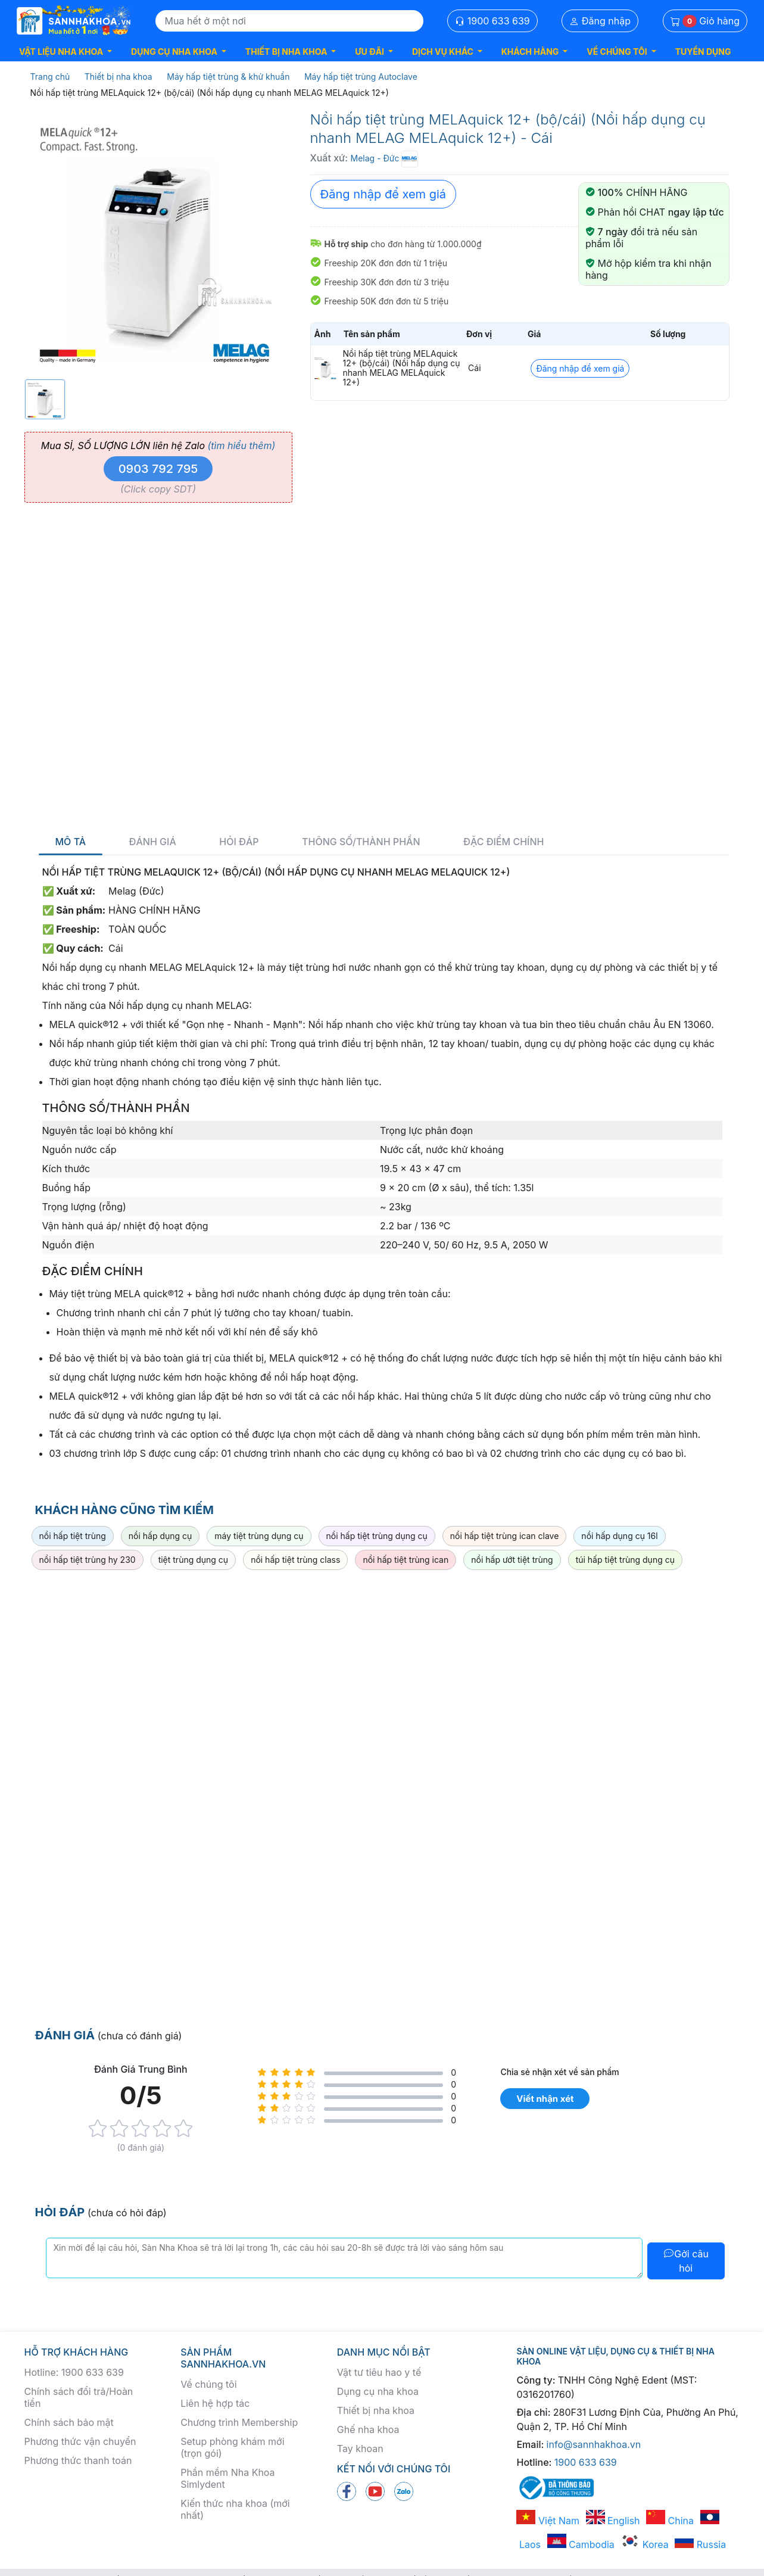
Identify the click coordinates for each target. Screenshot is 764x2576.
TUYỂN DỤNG (703, 51)
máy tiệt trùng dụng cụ (258, 1536)
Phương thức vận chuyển (80, 2441)
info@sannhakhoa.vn (594, 2444)
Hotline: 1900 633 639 (74, 2372)
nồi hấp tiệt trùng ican (405, 1560)
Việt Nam (547, 2521)
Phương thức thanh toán (78, 2460)
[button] (65, 51)
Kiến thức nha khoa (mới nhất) (235, 2509)
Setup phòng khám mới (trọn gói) (232, 2447)
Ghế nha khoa (368, 2429)
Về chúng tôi (208, 2384)
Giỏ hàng (705, 21)
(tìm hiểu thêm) (241, 445)
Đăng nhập (600, 21)
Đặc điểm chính (503, 842)
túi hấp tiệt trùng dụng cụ (625, 1560)
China (670, 2521)
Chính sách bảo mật (69, 2422)
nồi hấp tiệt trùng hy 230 (87, 1560)
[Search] (289, 21)
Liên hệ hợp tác (215, 2403)
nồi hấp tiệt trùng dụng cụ (377, 1536)
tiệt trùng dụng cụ (193, 1560)
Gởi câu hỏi (686, 2261)
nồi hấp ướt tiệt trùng (512, 1560)
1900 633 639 (492, 21)
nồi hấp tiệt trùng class (295, 1560)
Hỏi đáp (238, 842)
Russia (700, 2544)
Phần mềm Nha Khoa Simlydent (227, 2478)
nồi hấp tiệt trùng (72, 1536)
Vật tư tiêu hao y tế (379, 2372)
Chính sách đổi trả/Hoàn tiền (78, 2397)
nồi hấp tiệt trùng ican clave (504, 1536)
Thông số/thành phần (361, 842)
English (613, 2521)
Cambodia (581, 2544)
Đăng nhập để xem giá (383, 194)
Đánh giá (152, 842)
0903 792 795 (158, 469)
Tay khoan (360, 2448)
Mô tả (70, 842)
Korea (644, 2544)
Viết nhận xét (544, 2098)
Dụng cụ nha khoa (378, 2391)
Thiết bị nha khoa (375, 2410)
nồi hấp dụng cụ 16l (619, 1536)
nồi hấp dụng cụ (160, 1536)
